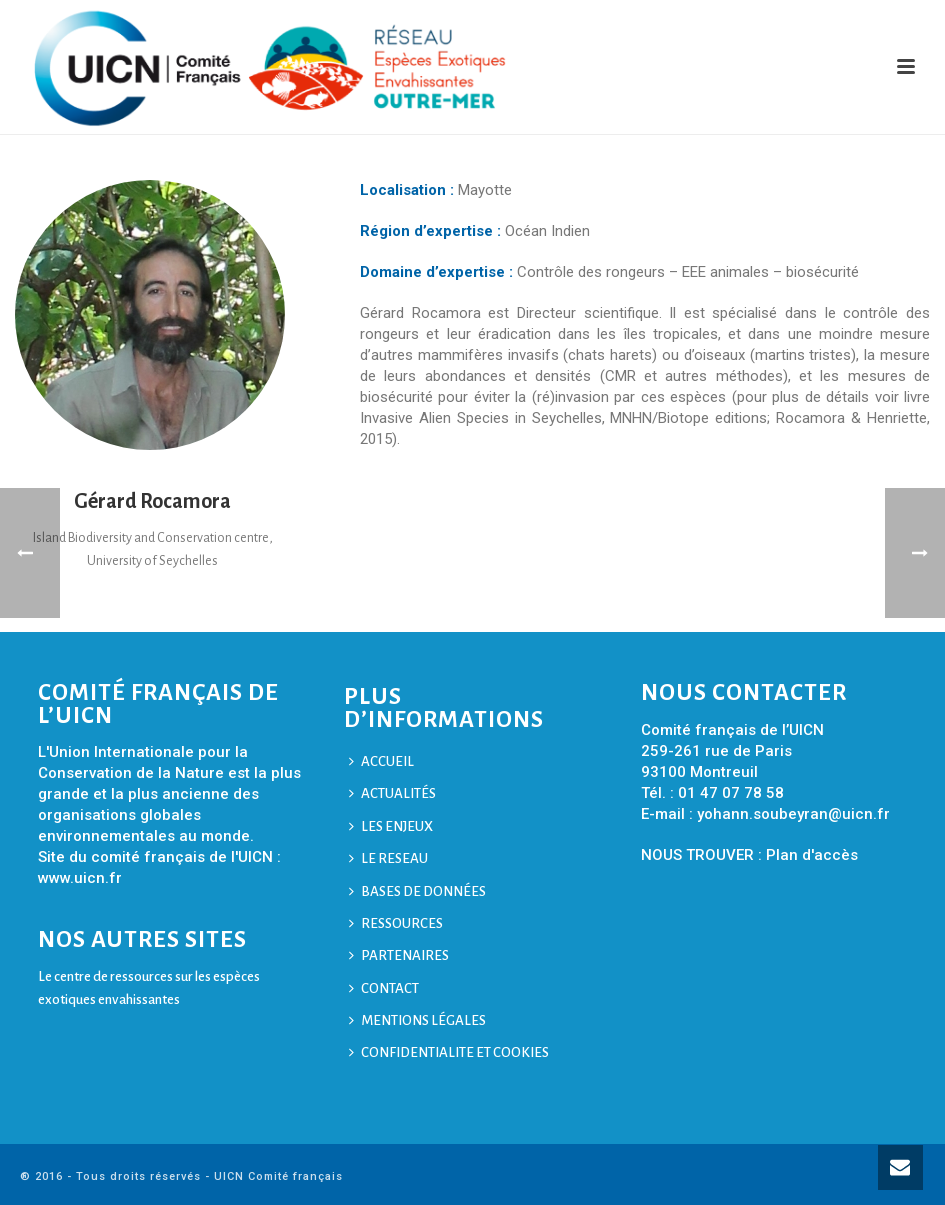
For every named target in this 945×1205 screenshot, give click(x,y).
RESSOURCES (396, 923)
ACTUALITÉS (392, 793)
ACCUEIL (381, 761)
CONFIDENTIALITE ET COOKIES (449, 1052)
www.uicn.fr (80, 878)
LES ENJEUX (391, 826)
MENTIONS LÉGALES (417, 1020)
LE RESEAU (388, 858)
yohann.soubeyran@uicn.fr (793, 814)
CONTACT (384, 988)
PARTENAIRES (399, 955)
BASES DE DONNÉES (417, 891)
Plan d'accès (812, 855)
